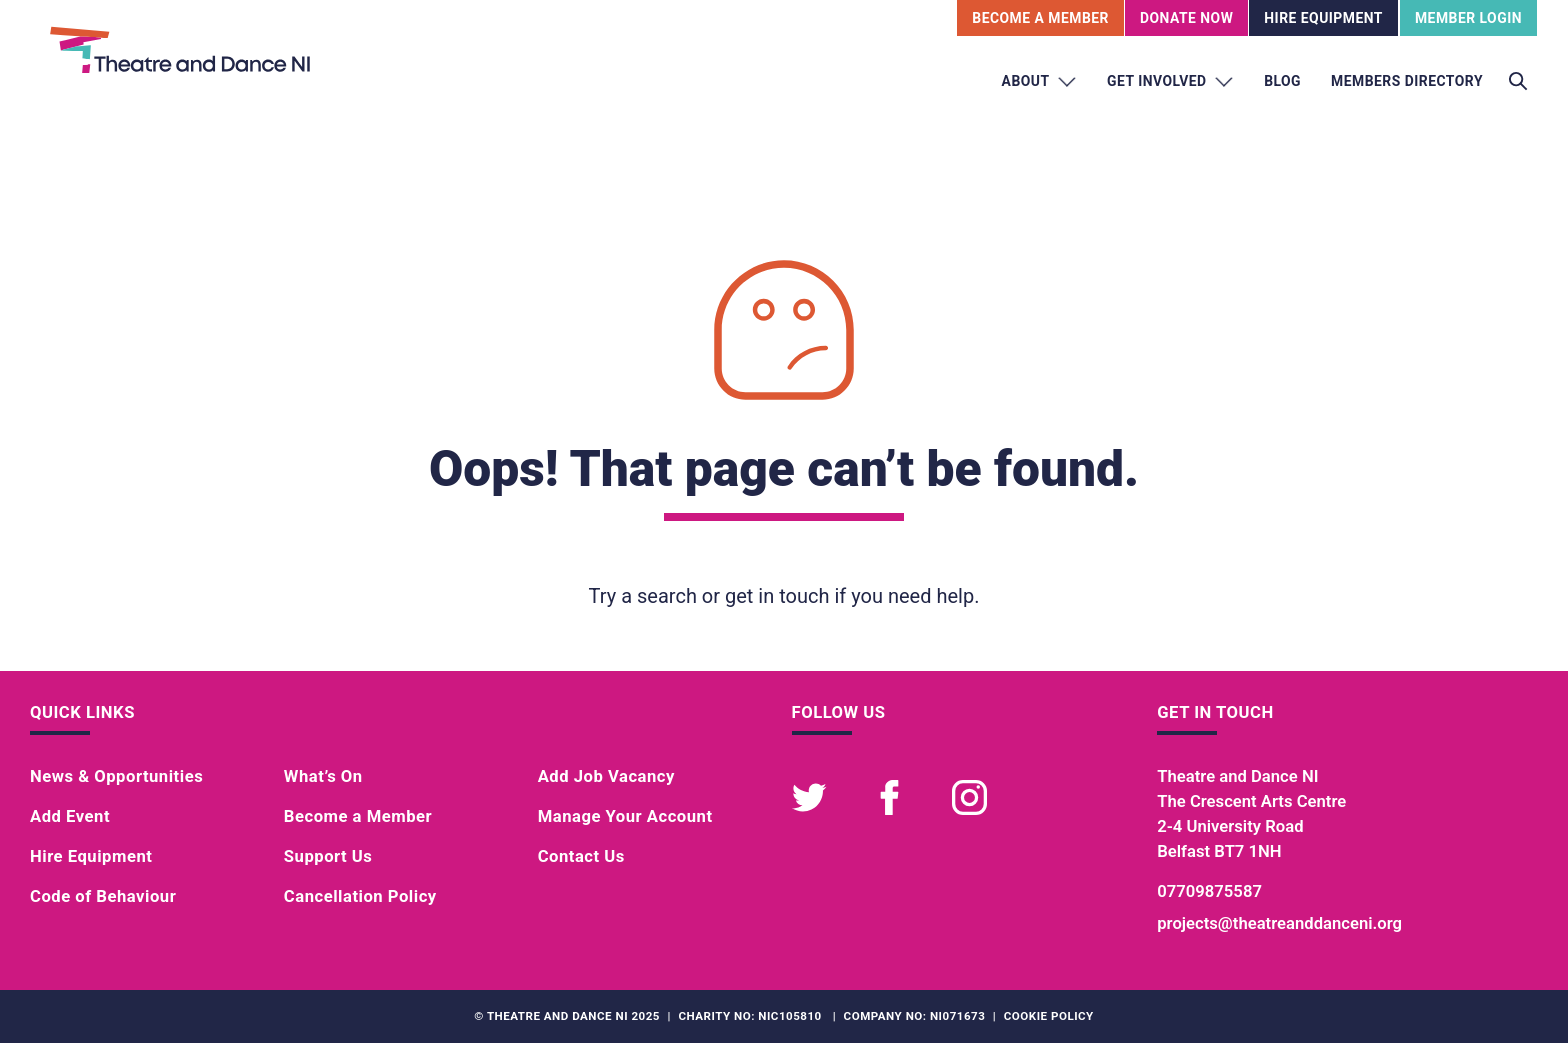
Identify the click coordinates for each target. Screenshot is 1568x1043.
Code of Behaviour (103, 896)
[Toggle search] (1518, 82)
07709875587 (1209, 891)
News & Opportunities (116, 776)
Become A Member (1040, 18)
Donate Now (1186, 18)
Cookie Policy (1049, 1016)
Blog (1282, 81)
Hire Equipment (1323, 18)
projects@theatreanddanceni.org (1279, 923)
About (1040, 82)
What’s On (323, 776)
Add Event (70, 816)
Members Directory (1407, 81)
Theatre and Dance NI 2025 (573, 1016)
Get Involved (1170, 82)
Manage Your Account (625, 816)
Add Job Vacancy (606, 776)
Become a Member (358, 816)
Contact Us (581, 856)
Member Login (1468, 18)
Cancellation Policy (360, 896)
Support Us (328, 856)
